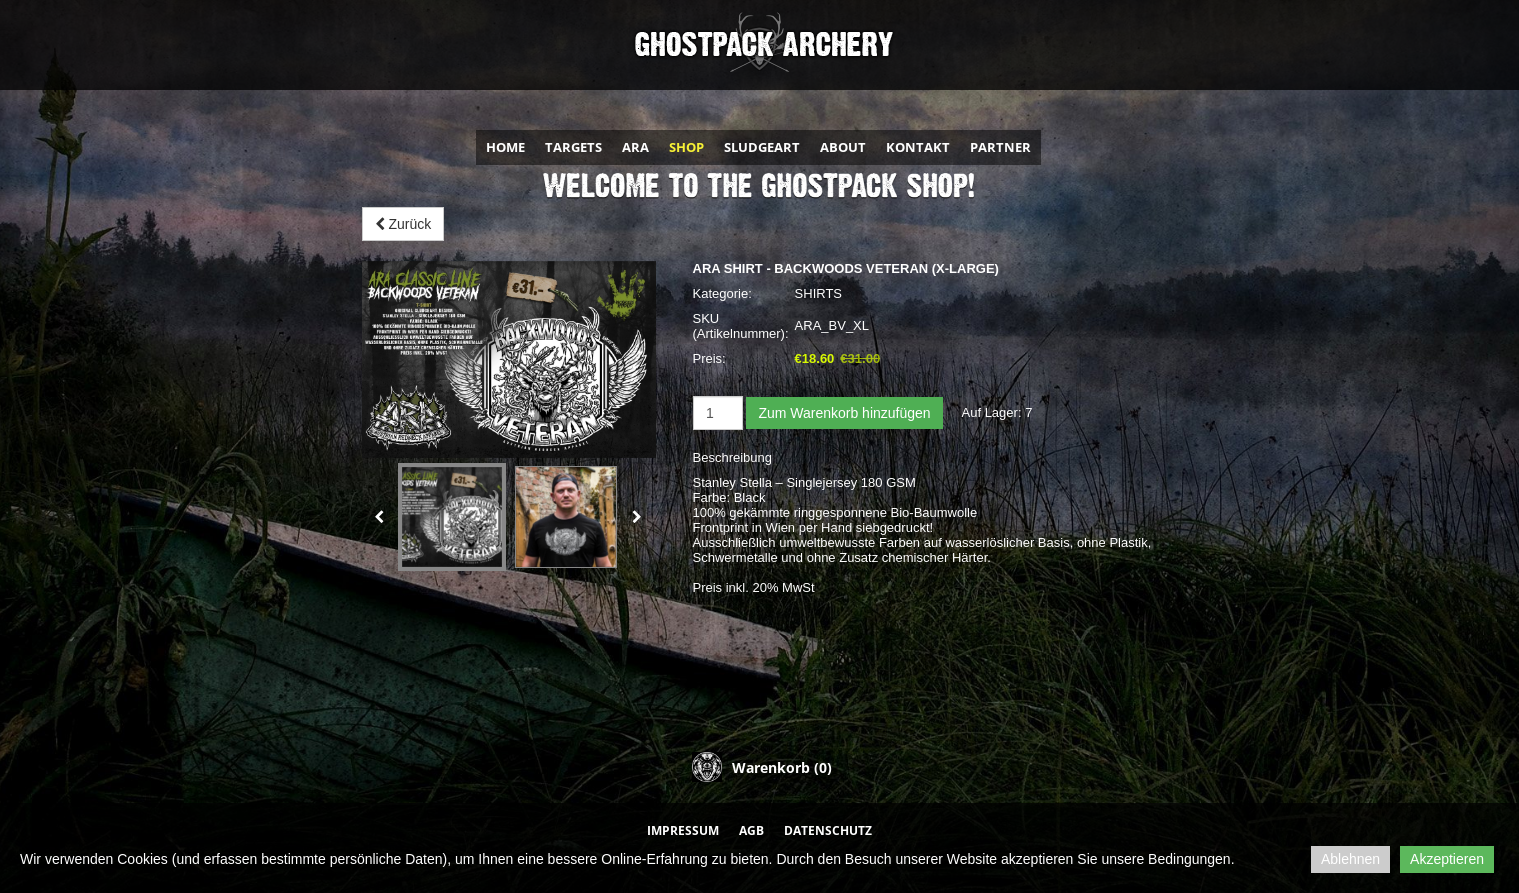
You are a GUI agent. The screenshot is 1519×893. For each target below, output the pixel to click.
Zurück (403, 224)
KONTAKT (918, 147)
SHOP (686, 147)
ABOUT (843, 147)
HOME (505, 147)
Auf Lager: (992, 412)
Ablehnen (1350, 859)
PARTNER (1000, 147)
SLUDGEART (762, 147)
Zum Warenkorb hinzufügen (844, 413)
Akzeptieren (1447, 859)
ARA (635, 147)
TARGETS (573, 147)
